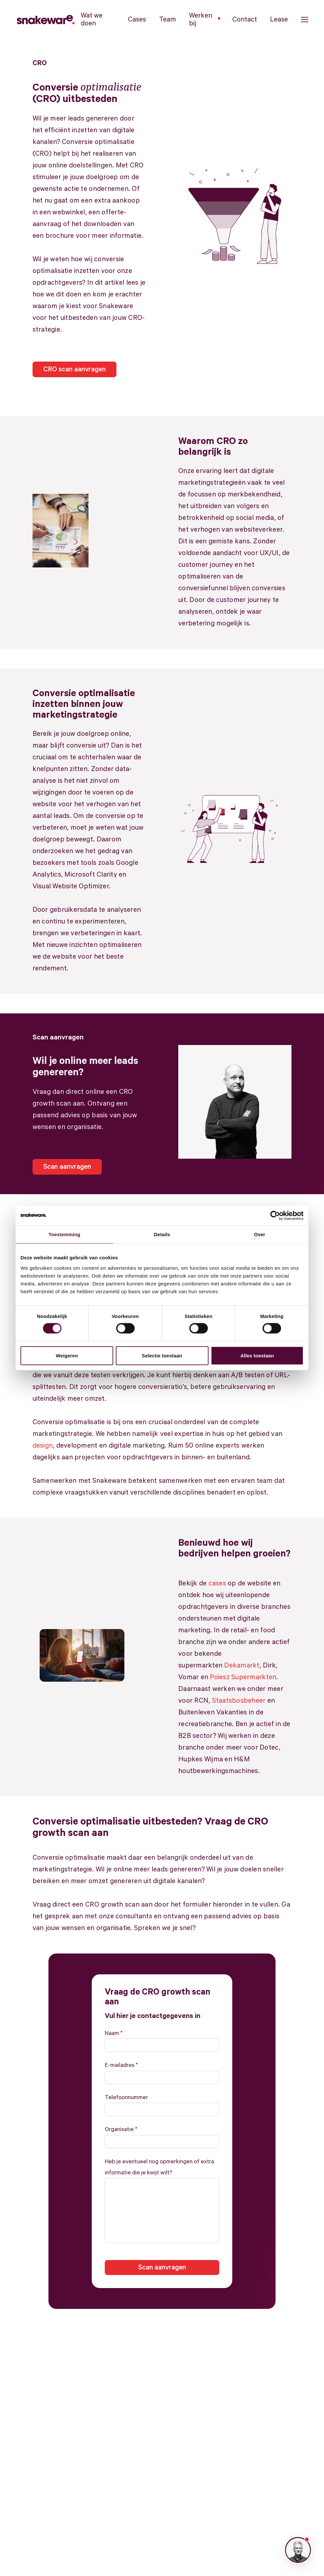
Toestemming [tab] (64, 1234)
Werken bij (204, 19)
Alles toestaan (257, 1355)
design (43, 1446)
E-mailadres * (121, 2065)
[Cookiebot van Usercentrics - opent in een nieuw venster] (275, 1216)
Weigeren (67, 1355)
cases (217, 1583)
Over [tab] (259, 1234)
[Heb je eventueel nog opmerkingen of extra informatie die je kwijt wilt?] (162, 2210)
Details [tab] (162, 1234)
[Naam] (162, 2045)
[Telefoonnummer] (162, 2109)
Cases (137, 19)
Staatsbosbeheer (239, 1701)
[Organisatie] (162, 2141)
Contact (244, 19)
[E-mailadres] (162, 2077)
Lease (279, 19)
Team (167, 19)
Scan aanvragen (67, 1167)
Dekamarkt (241, 1665)
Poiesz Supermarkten (243, 1677)
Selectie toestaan (162, 1355)
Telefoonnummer (126, 2097)
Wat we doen (91, 19)
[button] (304, 20)
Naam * (114, 2033)
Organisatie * (121, 2129)
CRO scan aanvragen (74, 369)
